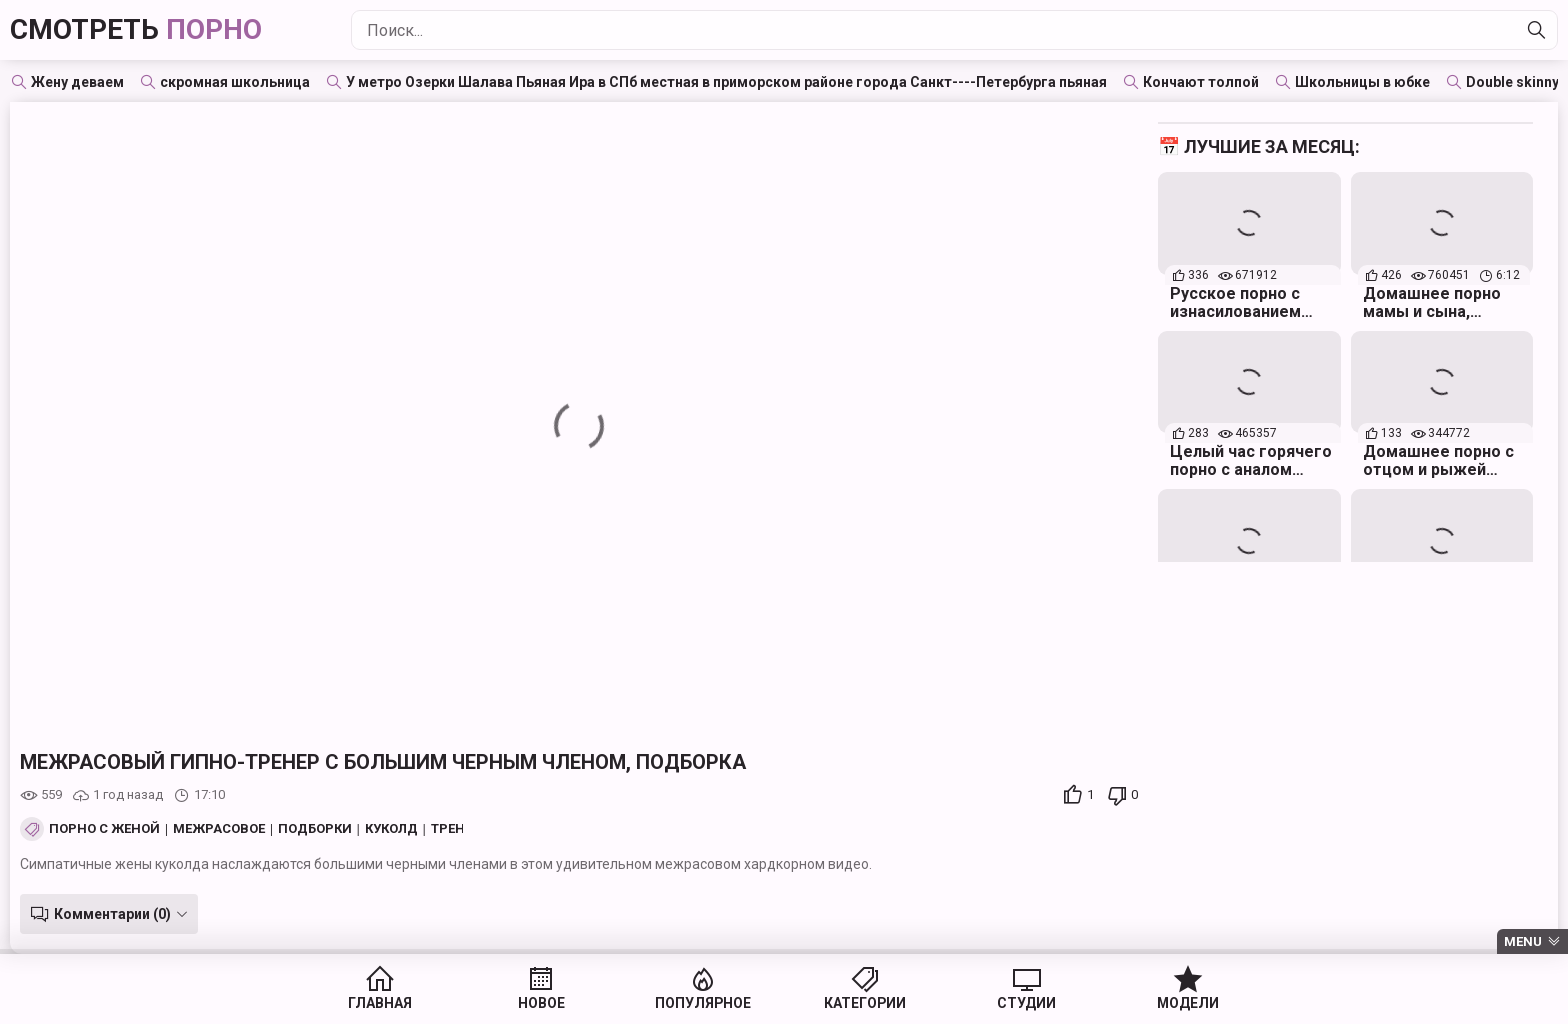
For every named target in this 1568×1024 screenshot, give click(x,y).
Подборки (315, 829)
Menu (1523, 941)
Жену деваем (77, 82)
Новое (554, 1004)
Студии (1013, 1004)
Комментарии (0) (112, 914)
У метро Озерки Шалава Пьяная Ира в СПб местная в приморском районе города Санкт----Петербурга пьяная (726, 82)
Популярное (707, 1004)
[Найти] (1537, 30)
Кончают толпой (1201, 82)
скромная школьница (235, 82)
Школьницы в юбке (1362, 82)
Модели (1166, 1004)
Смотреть (136, 29)
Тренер (456, 829)
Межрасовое (219, 829)
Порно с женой (104, 829)
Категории (860, 1004)
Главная (402, 1004)
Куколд (391, 829)
